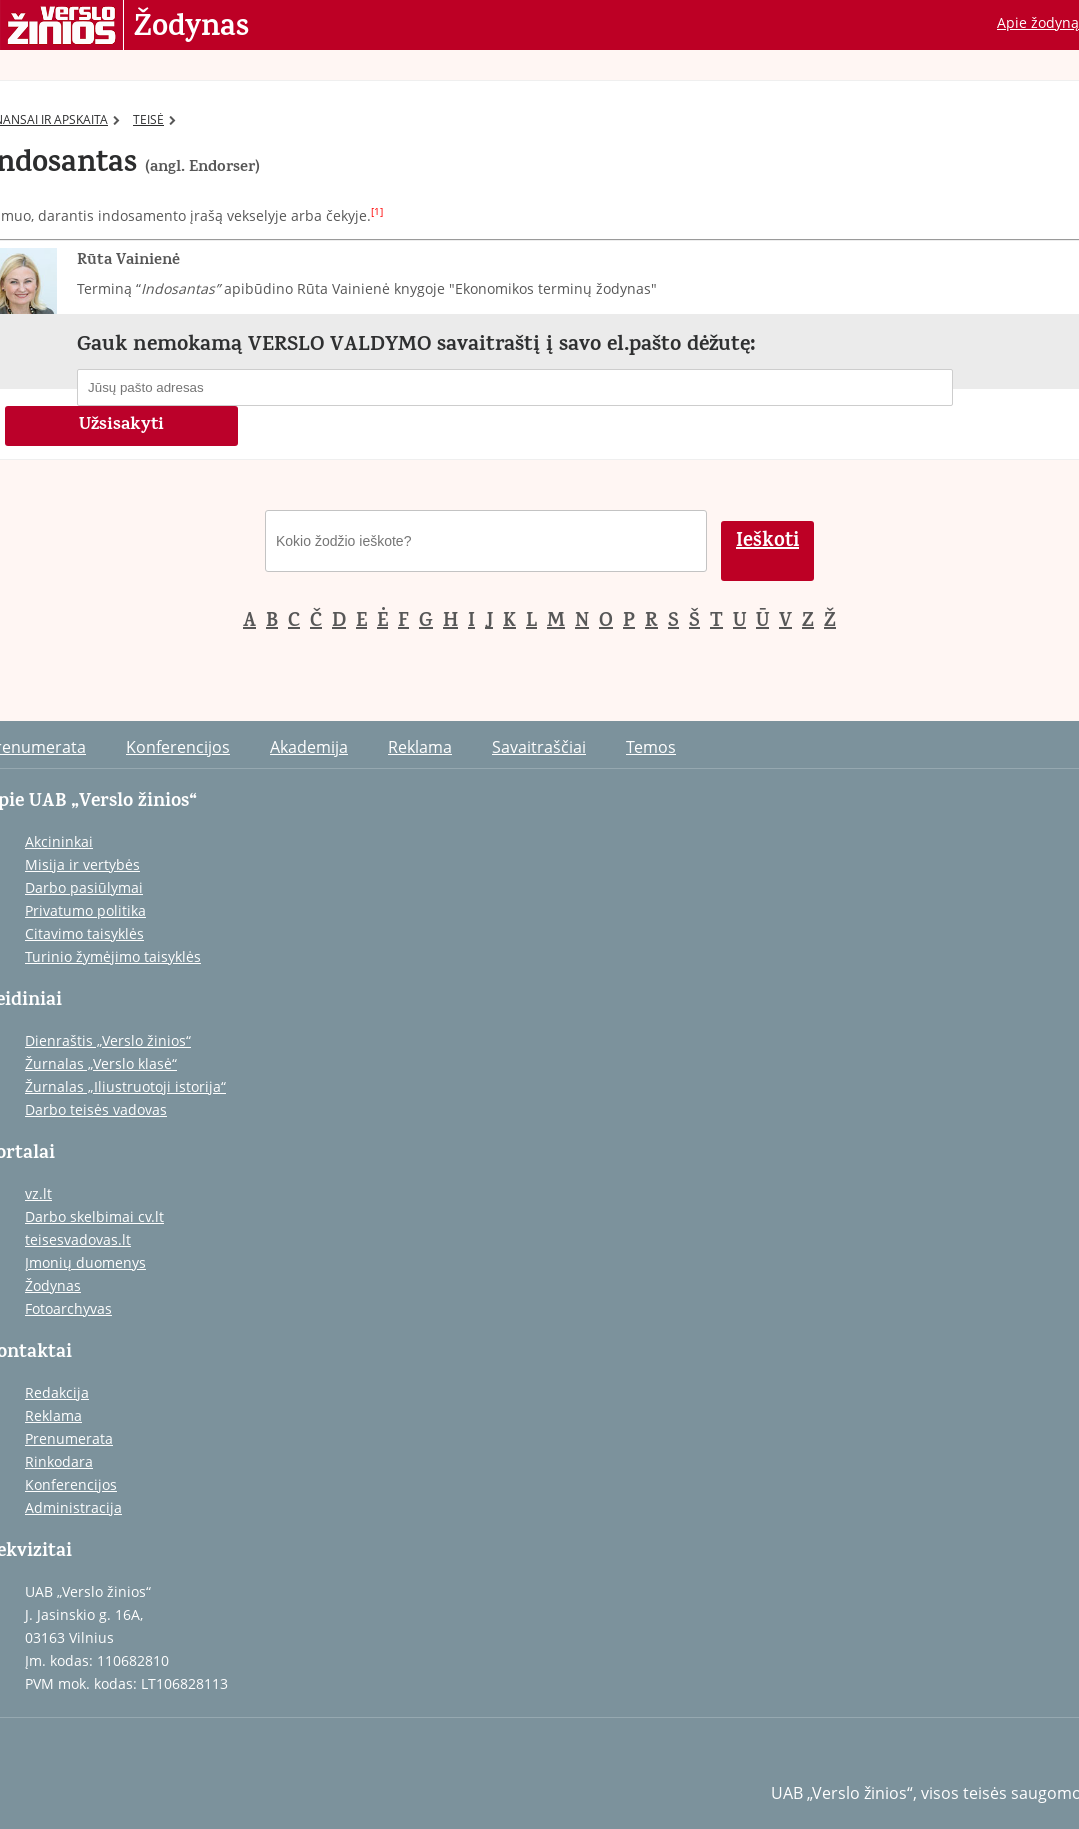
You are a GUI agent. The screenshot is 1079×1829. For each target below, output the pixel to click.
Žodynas (191, 28)
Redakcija (57, 1392)
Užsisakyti (121, 426)
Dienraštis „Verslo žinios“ (108, 1040)
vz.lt (38, 1193)
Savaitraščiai (539, 747)
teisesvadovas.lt (78, 1239)
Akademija (309, 747)
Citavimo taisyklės (84, 933)
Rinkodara (59, 1461)
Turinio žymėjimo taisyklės (113, 956)
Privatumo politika (85, 910)
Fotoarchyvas (68, 1308)
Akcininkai (59, 841)
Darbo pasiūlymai (84, 887)
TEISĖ (154, 119)
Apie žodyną (1038, 22)
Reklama (420, 747)
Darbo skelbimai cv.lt (94, 1216)
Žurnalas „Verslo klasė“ (101, 1063)
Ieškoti (767, 542)
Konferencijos (178, 747)
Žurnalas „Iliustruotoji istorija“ (125, 1086)
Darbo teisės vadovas (96, 1109)
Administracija (73, 1507)
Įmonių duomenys (85, 1262)
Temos (651, 747)
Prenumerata (69, 1438)
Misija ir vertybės (82, 864)
